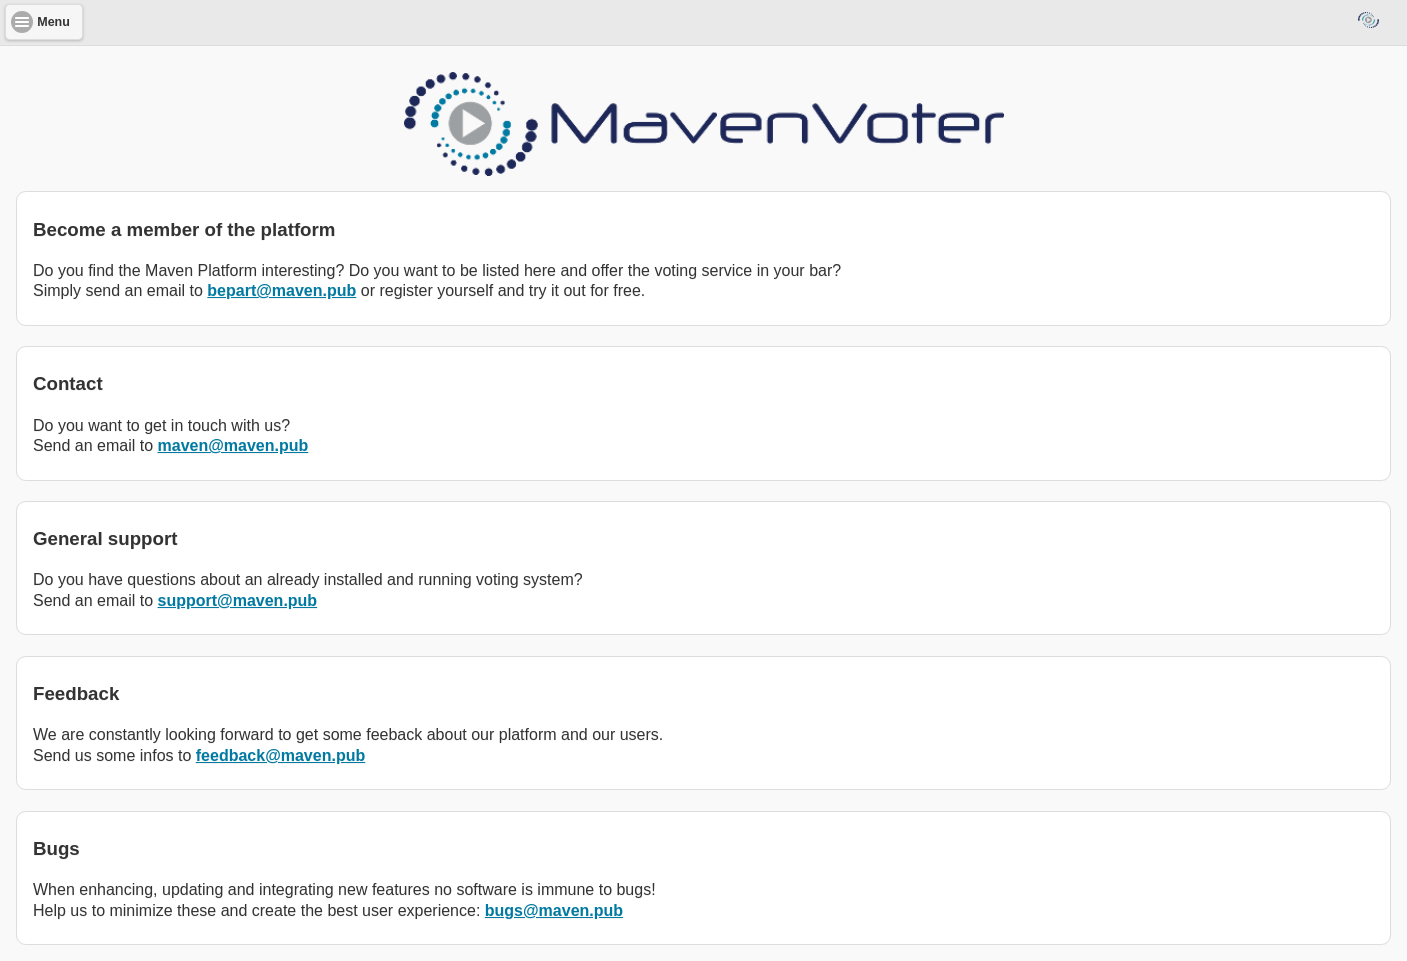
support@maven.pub (238, 600)
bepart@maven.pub (281, 290)
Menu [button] (53, 22)
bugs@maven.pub (554, 910)
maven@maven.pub (233, 445)
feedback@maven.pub (280, 755)
